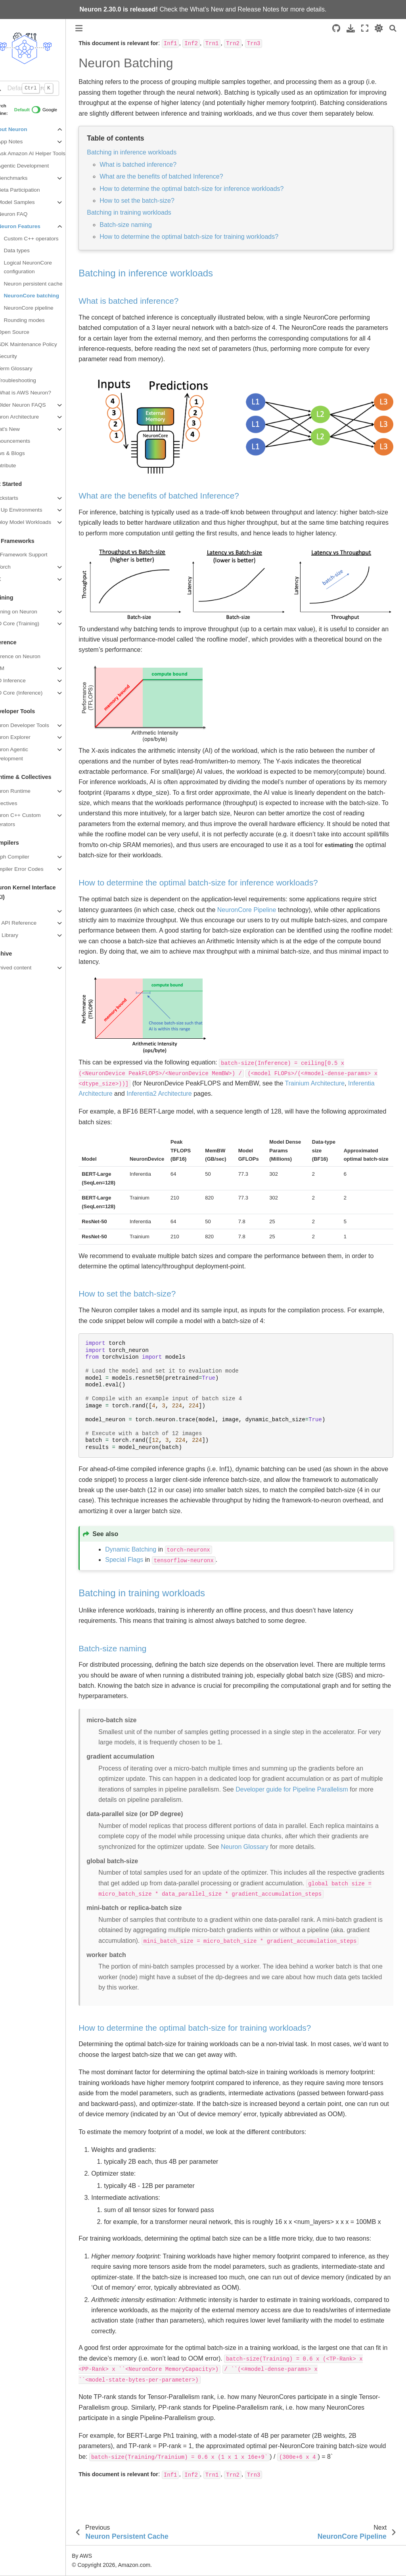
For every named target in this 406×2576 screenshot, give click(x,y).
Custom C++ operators (46, 239)
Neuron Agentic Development (24, 754)
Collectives (19, 803)
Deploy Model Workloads (36, 522)
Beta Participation (34, 190)
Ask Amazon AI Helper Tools (46, 153)
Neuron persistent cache (48, 284)
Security (22, 356)
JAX (11, 579)
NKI (10, 911)
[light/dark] (379, 28)
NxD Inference (23, 681)
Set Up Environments (31, 510)
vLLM (12, 668)
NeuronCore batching (47, 296)
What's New (207, 9)
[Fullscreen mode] (365, 28)
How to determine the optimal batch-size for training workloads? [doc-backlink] (210, 2039)
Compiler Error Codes (32, 869)
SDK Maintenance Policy (42, 344)
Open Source (28, 332)
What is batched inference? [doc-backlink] (144, 311)
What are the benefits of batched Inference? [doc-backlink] (174, 501)
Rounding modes (39, 320)
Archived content (26, 968)
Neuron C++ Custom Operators (31, 819)
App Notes (25, 142)
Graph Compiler (25, 857)
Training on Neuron (29, 612)
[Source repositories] (336, 28)
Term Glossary (30, 368)
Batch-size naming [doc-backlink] (128, 1650)
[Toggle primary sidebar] (94, 28)
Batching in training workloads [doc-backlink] (157, 1595)
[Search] (393, 28)
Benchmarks (28, 178)
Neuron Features (34, 226)
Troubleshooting (32, 380)
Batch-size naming (141, 235)
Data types (32, 250)
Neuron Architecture (30, 417)
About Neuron (24, 129)
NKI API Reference (29, 923)
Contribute (18, 465)
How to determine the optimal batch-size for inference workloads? (207, 199)
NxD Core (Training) (30, 623)
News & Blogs (23, 453)
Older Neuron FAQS (37, 405)
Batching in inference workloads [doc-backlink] (161, 283)
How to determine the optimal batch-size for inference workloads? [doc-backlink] (213, 884)
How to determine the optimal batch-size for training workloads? (204, 247)
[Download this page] (350, 28)
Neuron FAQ (28, 214)
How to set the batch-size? (152, 211)
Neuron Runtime (26, 791)
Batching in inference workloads (147, 163)
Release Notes (258, 9)
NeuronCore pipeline (44, 308)
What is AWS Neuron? (39, 393)
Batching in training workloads (144, 223)
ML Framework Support (34, 555)
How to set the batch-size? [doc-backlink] (142, 1295)
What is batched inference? (153, 174)
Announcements (26, 441)
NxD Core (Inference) (32, 693)
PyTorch (16, 567)
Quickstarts (19, 498)
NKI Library (19, 935)
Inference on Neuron (31, 656)
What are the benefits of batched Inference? (176, 187)
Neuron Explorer (26, 737)
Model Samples (31, 202)
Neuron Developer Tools (35, 725)
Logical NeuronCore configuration (43, 267)
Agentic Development (38, 166)
